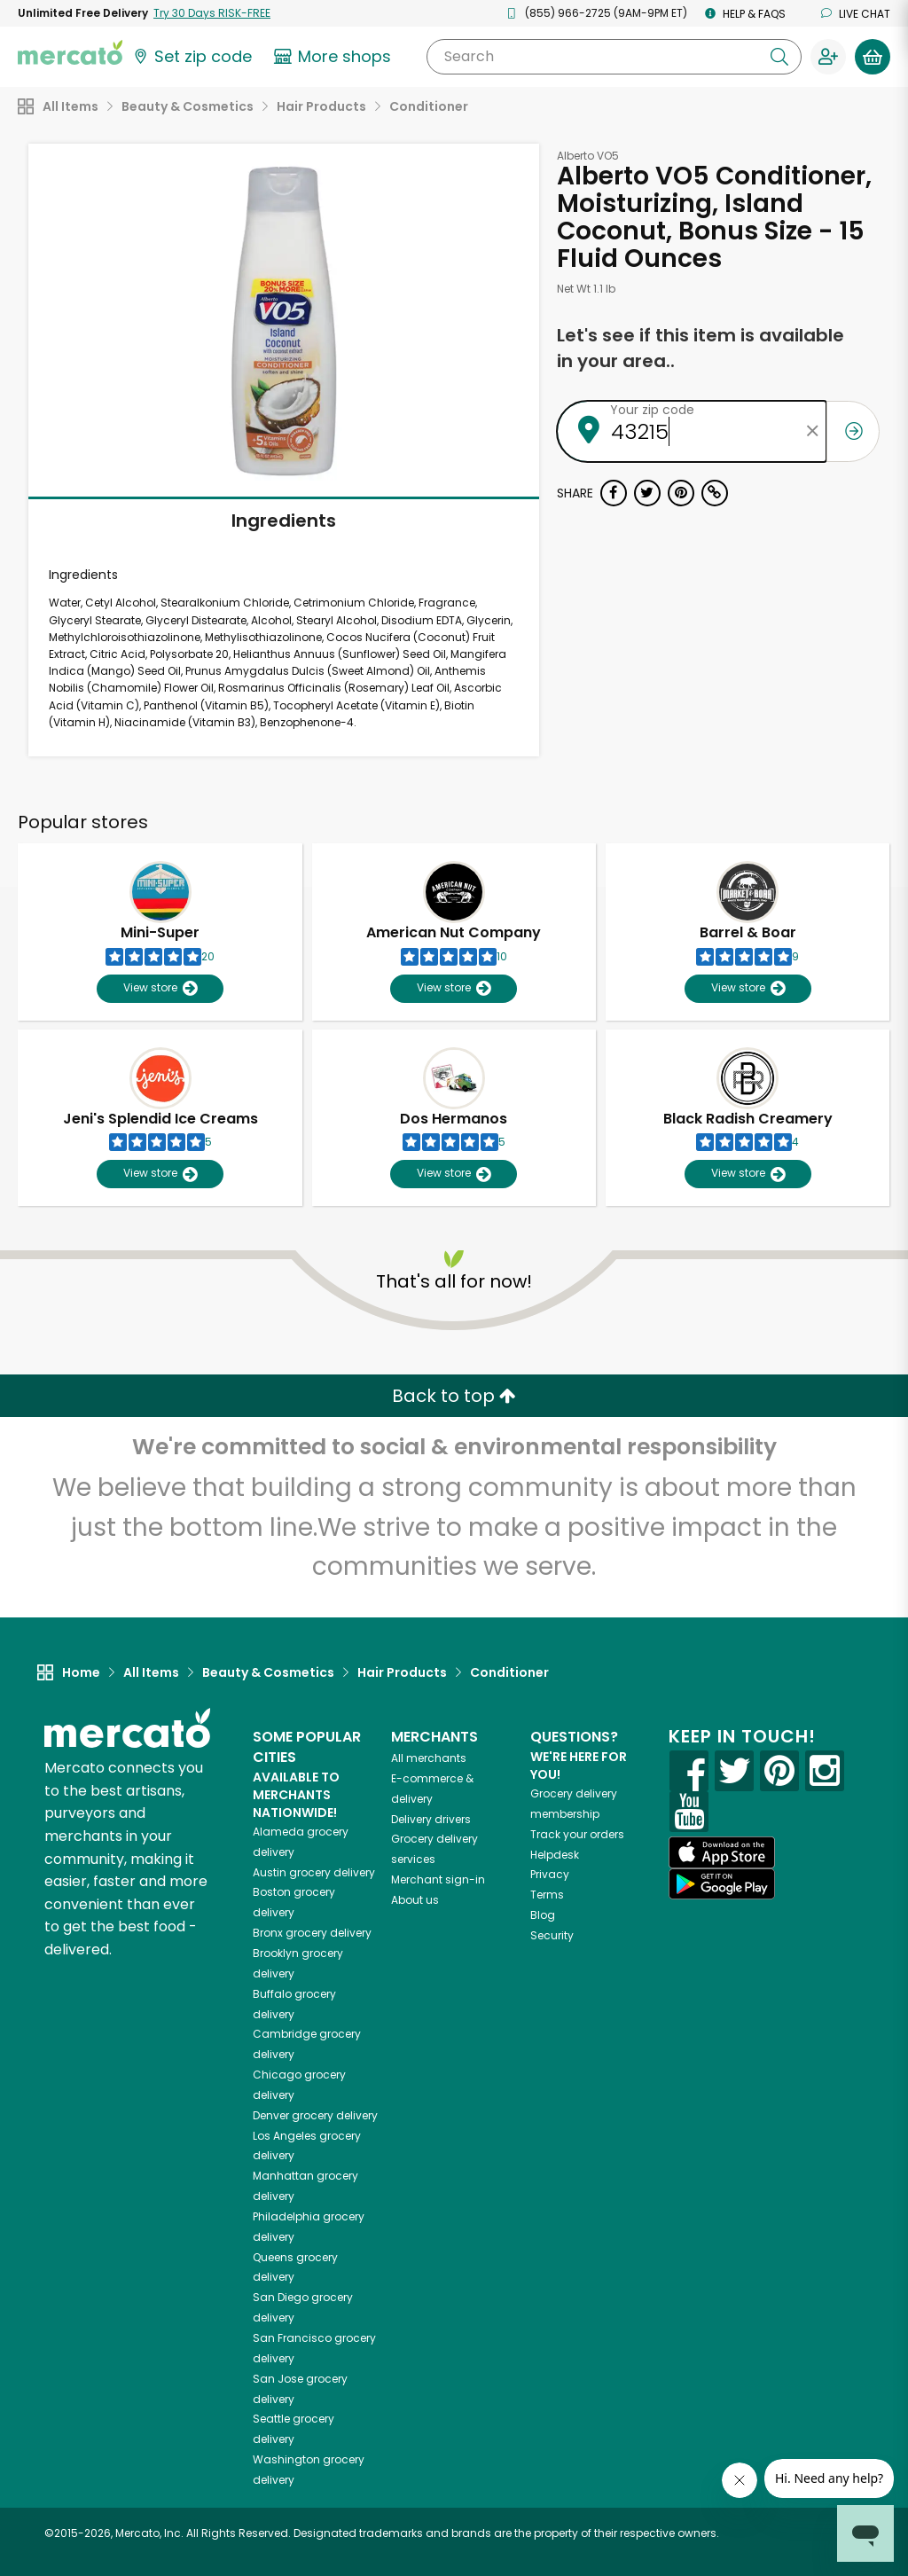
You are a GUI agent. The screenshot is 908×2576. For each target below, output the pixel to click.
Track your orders (577, 1834)
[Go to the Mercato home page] (70, 51)
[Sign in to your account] (828, 56)
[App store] (722, 1852)
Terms (547, 1894)
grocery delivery (314, 1872)
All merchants (428, 1758)
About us (415, 1899)
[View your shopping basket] (872, 56)
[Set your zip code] (191, 56)
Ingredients (283, 520)
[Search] (614, 56)
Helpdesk (554, 1854)
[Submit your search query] (779, 56)
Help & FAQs (745, 13)
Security (552, 1935)
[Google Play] (722, 1883)
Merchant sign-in (438, 1879)
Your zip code (652, 410)
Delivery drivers (431, 1819)
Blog (542, 1914)
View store (160, 988)
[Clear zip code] (813, 431)
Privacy (549, 1874)
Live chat (855, 13)
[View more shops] (335, 56)
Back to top (454, 1395)
